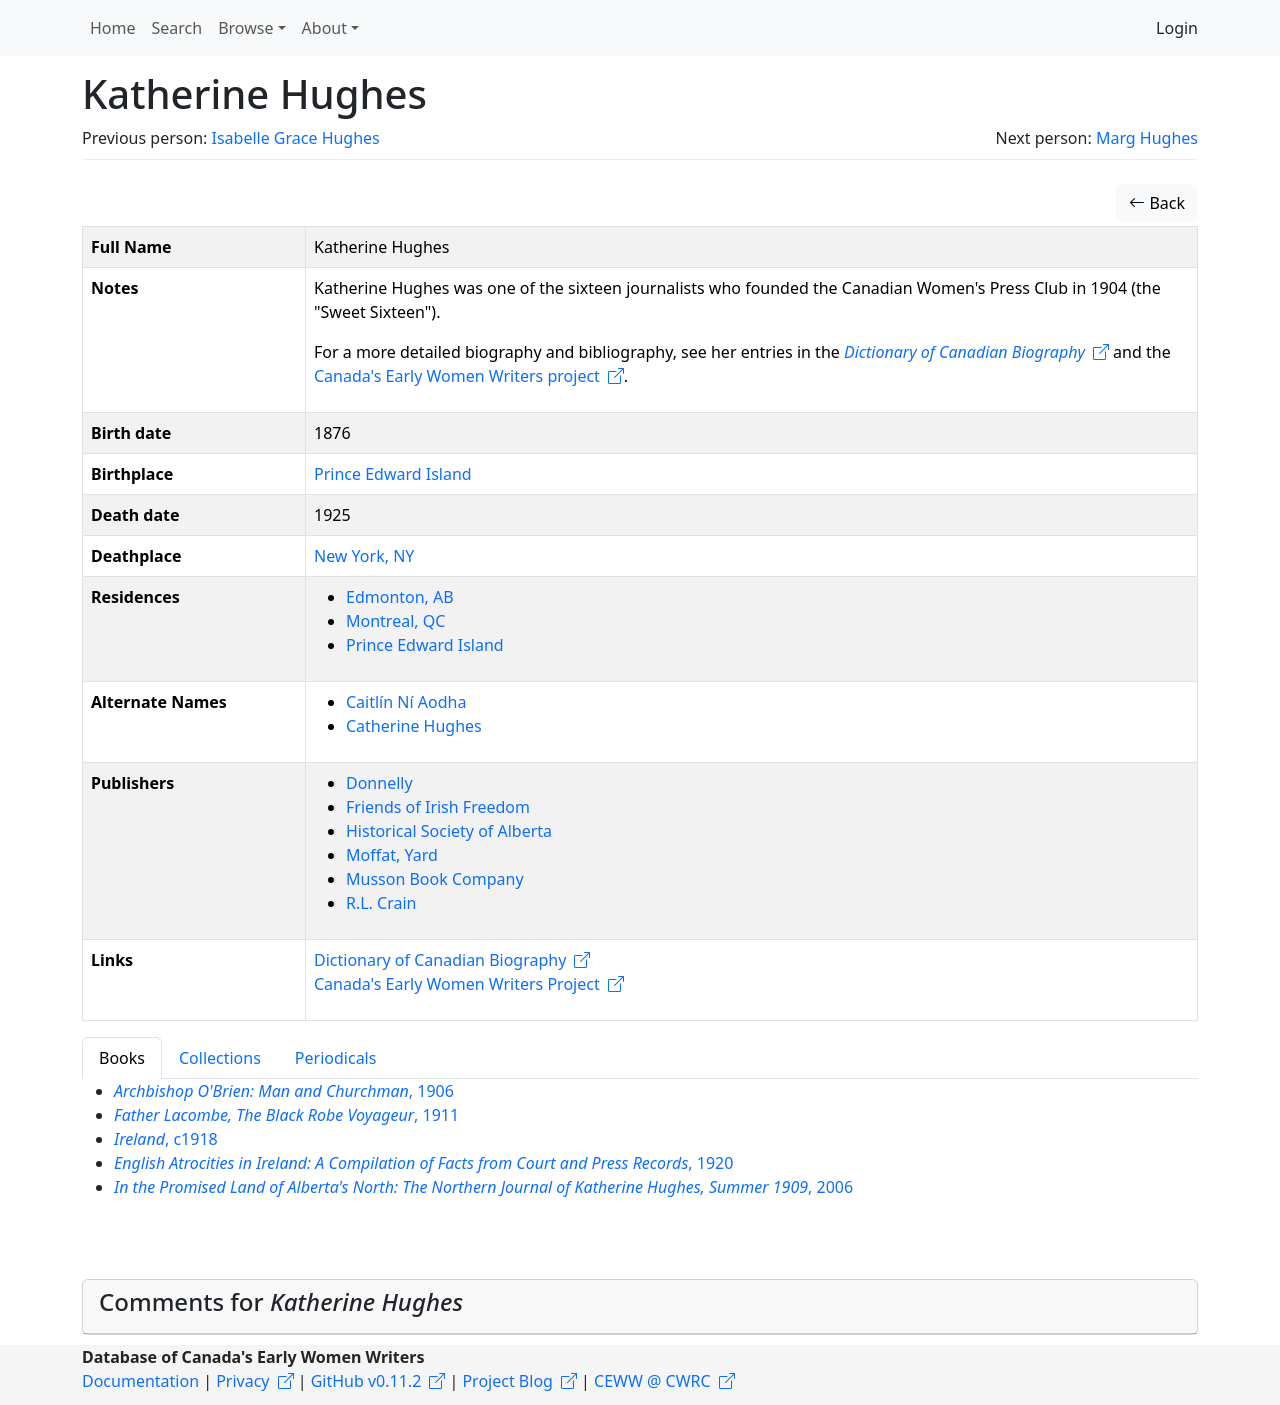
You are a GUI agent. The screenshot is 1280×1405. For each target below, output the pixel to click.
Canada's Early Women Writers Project (457, 984)
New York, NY (364, 556)
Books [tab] (122, 1058)
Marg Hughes (1147, 138)
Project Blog (507, 1381)
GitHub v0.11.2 (366, 1381)
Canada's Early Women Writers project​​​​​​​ (457, 376)
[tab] (640, 1307)
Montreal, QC (395, 621)
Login (1177, 28)
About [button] (324, 28)
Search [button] (177, 28)
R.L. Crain (381, 903)
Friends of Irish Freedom (438, 807)
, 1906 (284, 1091)
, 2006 (483, 1187)
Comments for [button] (281, 1301)
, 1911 (286, 1115)
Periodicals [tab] (336, 1058)
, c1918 (166, 1139)
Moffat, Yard (392, 855)
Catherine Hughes (414, 726)
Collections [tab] (220, 1058)
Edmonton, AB (400, 597)
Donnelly (379, 783)
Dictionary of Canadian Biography (440, 960)
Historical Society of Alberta (449, 831)
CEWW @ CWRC (652, 1381)
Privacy (242, 1381)
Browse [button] (245, 28)
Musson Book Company (435, 879)
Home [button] (113, 28)
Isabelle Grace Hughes (295, 138)
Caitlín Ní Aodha (406, 702)
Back (1157, 203)
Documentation (140, 1381)
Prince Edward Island (393, 474)
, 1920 (423, 1163)
